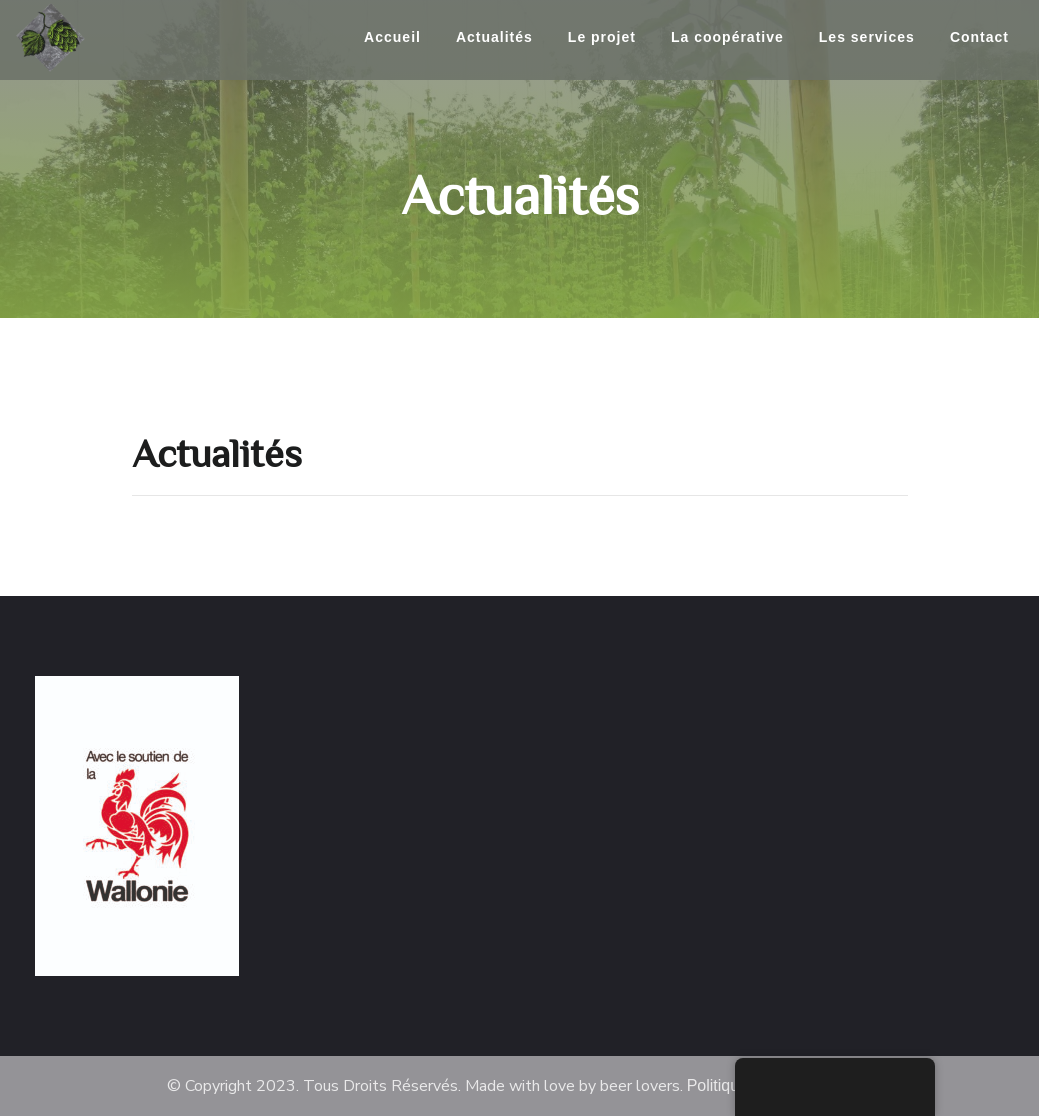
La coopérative (727, 37)
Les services (867, 37)
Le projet (602, 37)
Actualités (494, 37)
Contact (979, 37)
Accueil (392, 37)
